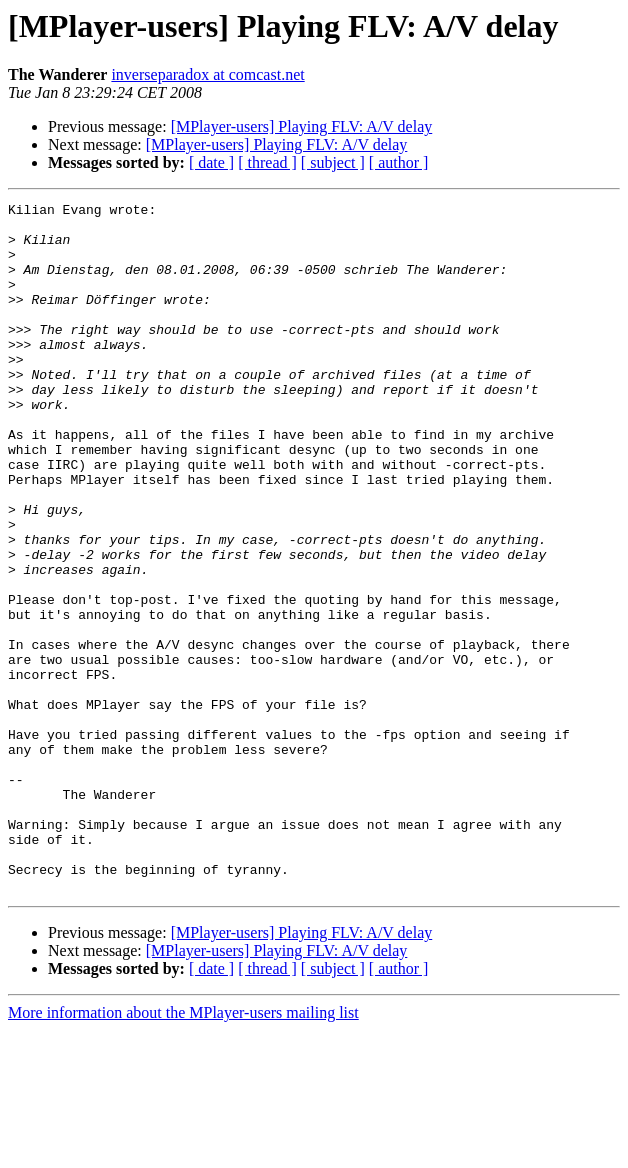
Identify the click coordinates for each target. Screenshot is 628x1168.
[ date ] (211, 162)
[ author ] (399, 162)
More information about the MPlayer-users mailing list (183, 1150)
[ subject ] (333, 162)
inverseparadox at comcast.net (207, 74)
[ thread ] (267, 162)
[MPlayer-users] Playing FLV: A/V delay (302, 126)
